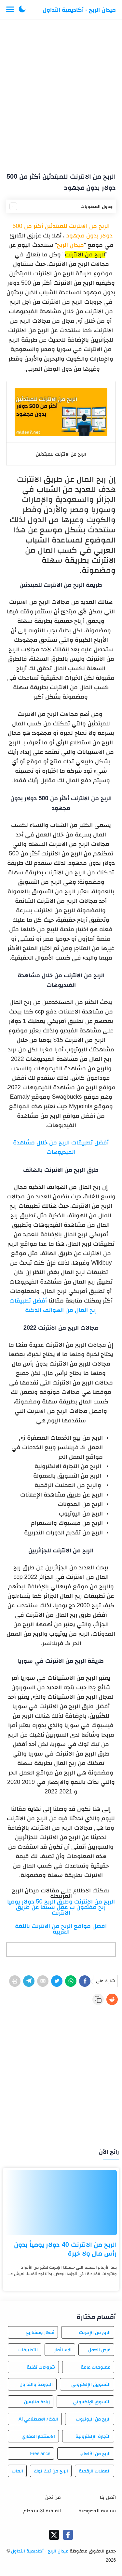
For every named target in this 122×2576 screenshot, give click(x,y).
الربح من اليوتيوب (93, 2419)
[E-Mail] (43, 1981)
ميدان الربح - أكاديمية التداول (79, 10)
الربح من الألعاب (95, 2453)
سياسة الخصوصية (97, 2510)
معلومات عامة (96, 2367)
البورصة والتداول (36, 2384)
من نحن (53, 2497)
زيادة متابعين (37, 2401)
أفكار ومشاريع (40, 2332)
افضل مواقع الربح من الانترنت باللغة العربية (61, 1929)
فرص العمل (99, 2349)
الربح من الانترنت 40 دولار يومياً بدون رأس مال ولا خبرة (65, 2249)
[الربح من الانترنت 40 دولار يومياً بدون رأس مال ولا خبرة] (60, 2202)
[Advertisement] (61, 93)
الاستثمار (63, 2349)
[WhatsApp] (71, 1981)
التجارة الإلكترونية (93, 2436)
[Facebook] (85, 1981)
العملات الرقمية (95, 2470)
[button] (22, 9)
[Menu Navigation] (10, 10)
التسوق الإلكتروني (92, 2401)
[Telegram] (29, 1981)
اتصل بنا (108, 2497)
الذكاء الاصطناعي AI (38, 2419)
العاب (17, 2470)
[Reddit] (112, 1999)
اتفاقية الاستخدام (42, 2510)
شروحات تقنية (41, 2367)
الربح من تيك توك (51, 2470)
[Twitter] (57, 1981)
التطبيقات (28, 2349)
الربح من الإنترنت (95, 2332)
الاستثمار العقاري (38, 2436)
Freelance (40, 2453)
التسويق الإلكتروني (91, 2384)
